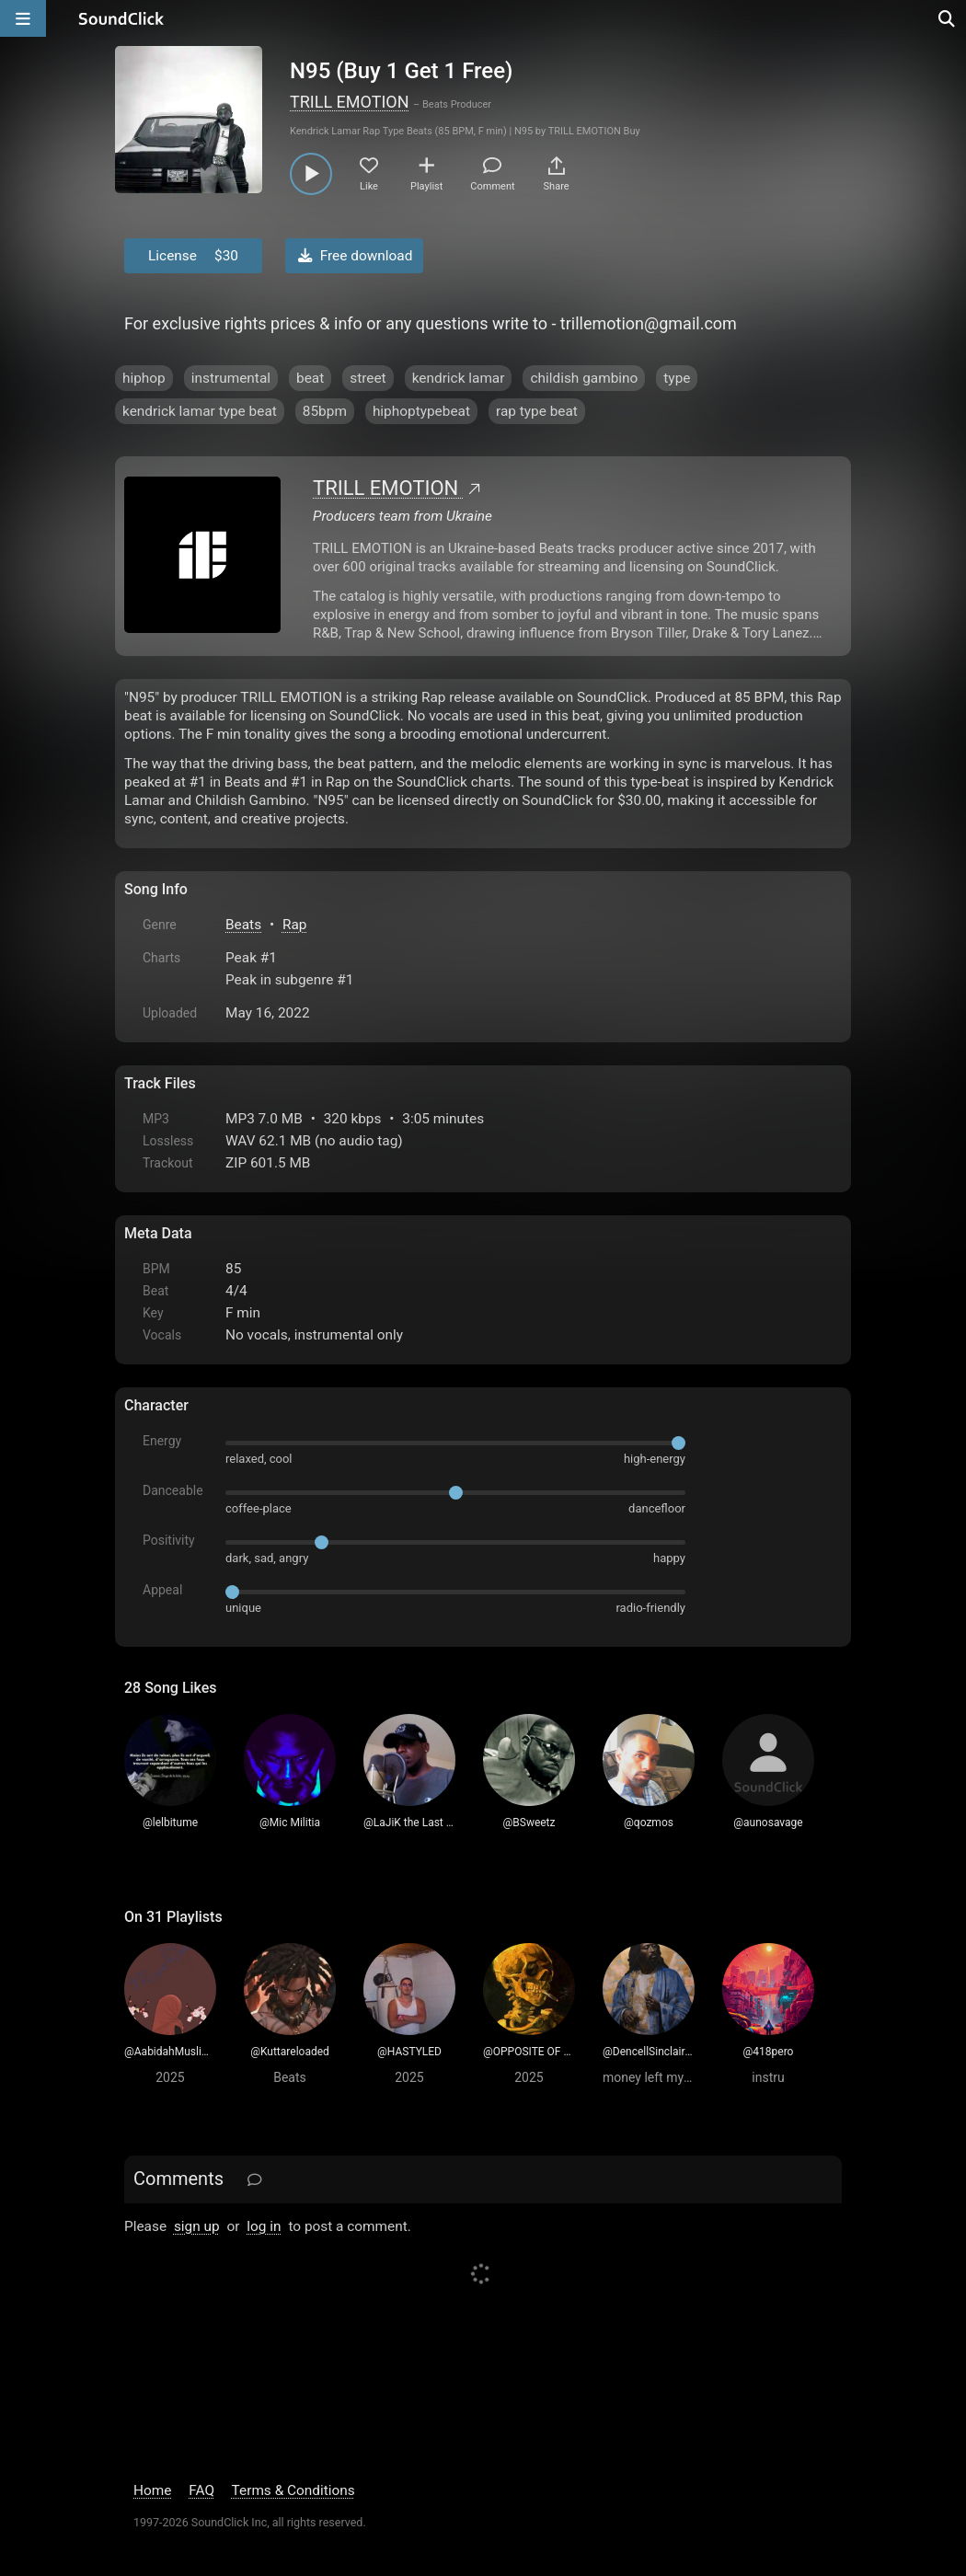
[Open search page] (947, 18)
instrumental (230, 378)
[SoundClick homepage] (121, 18)
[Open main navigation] (23, 18)
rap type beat (537, 411)
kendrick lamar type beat (199, 411)
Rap (294, 924)
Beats (243, 924)
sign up (197, 2226)
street (367, 378)
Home (152, 2490)
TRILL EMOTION (349, 101)
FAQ (201, 2490)
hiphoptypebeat (421, 411)
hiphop (144, 378)
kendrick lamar (458, 378)
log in (264, 2226)
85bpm (325, 411)
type (676, 378)
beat (310, 378)
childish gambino (584, 378)
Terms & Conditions (293, 2490)
